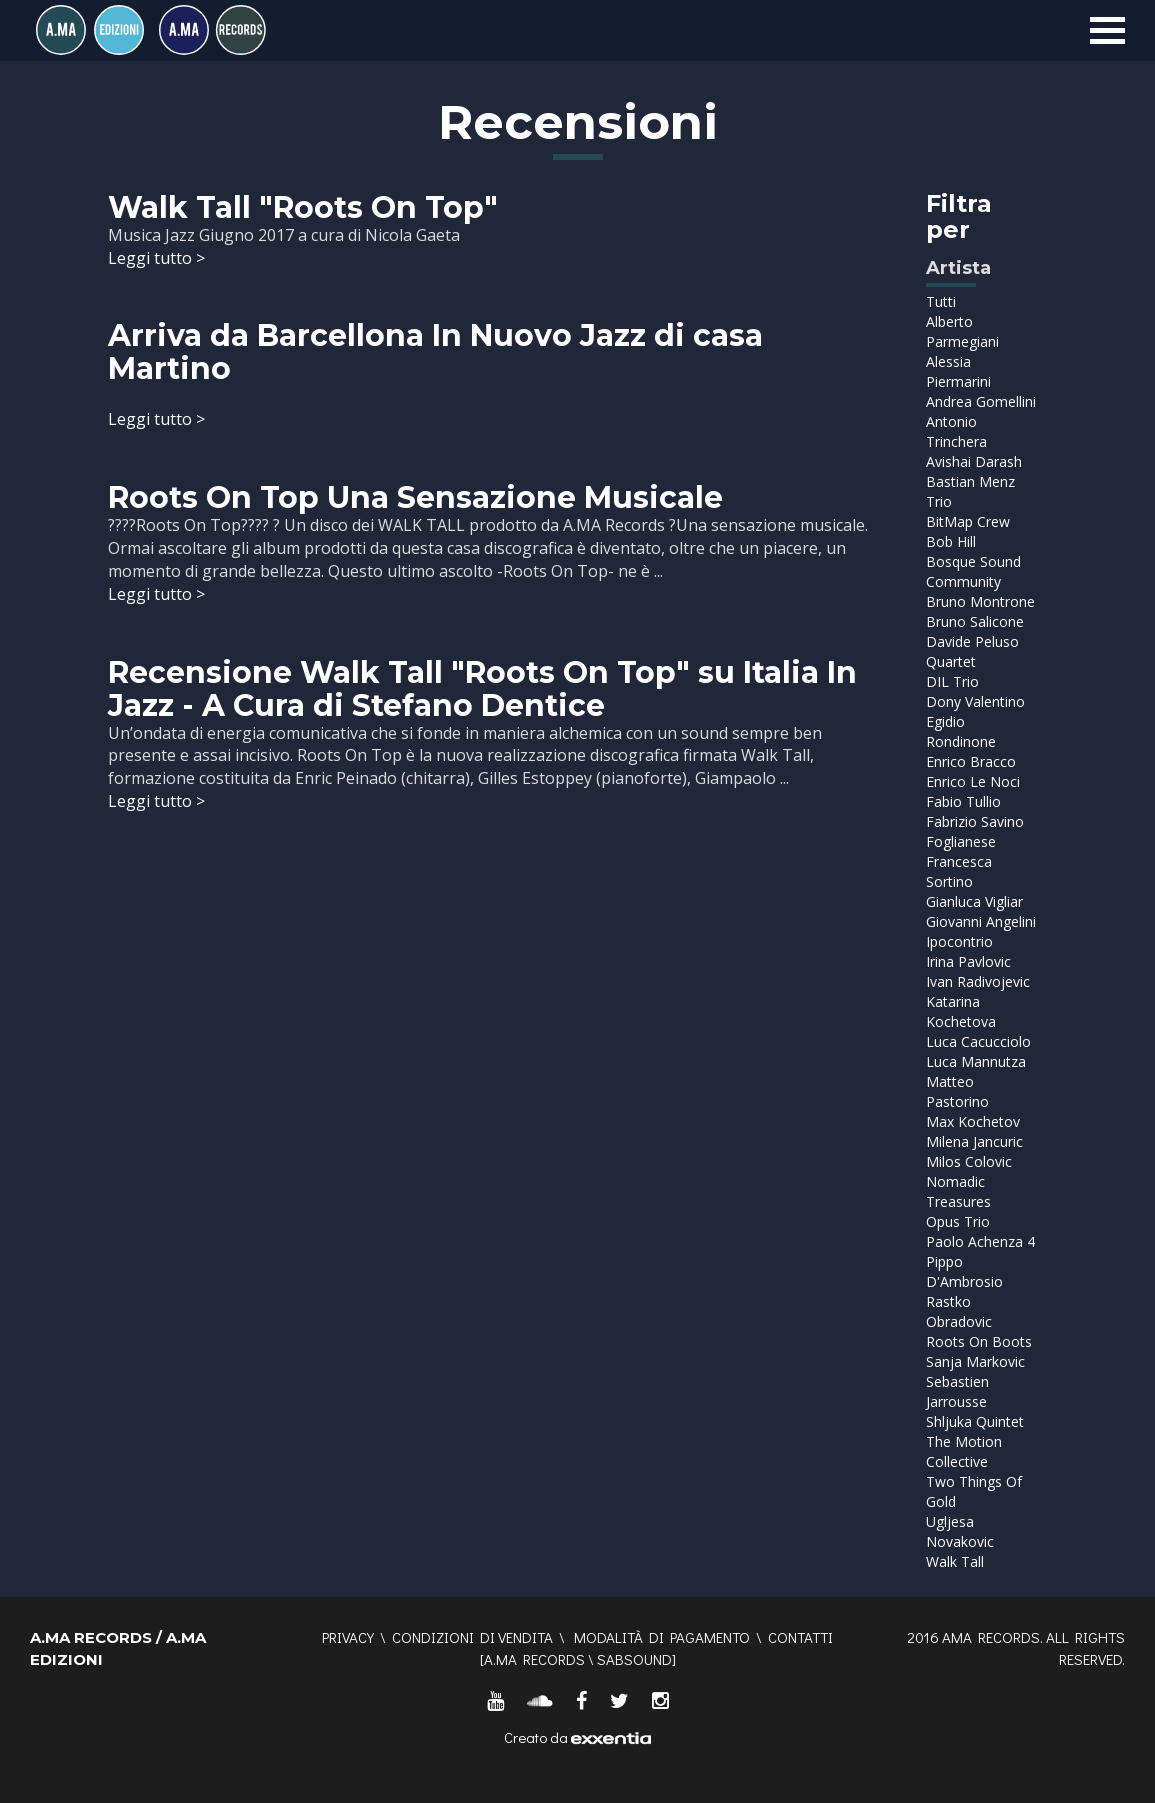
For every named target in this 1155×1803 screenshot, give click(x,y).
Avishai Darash (974, 461)
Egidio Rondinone (961, 731)
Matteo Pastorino (957, 1091)
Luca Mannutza (976, 1061)
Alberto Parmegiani (962, 331)
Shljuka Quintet (975, 1421)
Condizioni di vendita (472, 1637)
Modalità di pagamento (662, 1637)
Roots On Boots (979, 1341)
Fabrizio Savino (975, 821)
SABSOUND (634, 1659)
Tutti (941, 301)
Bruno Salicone (975, 621)
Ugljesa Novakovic (960, 1531)
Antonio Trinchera (956, 431)
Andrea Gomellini (981, 401)
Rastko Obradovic (959, 1311)
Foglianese (961, 841)
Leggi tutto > (156, 258)
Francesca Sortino (959, 871)
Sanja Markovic (975, 1361)
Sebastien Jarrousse (957, 1391)
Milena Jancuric (974, 1141)
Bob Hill (951, 541)
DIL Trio (952, 681)
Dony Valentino (975, 701)
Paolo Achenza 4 (980, 1241)
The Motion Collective (964, 1451)
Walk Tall (955, 1561)
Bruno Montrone (980, 601)
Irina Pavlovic (968, 961)
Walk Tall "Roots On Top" (303, 207)
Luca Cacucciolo (978, 1041)
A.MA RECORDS (534, 1659)
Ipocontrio (959, 941)
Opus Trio (958, 1221)
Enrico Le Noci (973, 781)
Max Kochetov (973, 1121)
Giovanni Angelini (981, 921)
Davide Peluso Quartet (972, 651)
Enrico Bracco (971, 761)
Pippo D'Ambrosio (964, 1271)
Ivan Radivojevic (978, 981)
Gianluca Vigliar (974, 901)
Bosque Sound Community (973, 571)
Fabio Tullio (963, 801)
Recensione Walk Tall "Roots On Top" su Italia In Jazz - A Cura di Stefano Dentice (482, 689)
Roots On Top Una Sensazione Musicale (415, 497)
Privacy (348, 1637)
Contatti (800, 1637)
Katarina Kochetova (961, 1011)
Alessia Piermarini (958, 371)
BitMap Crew (968, 521)
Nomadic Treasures (958, 1191)
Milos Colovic (969, 1161)
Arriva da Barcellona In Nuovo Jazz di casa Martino (435, 352)
